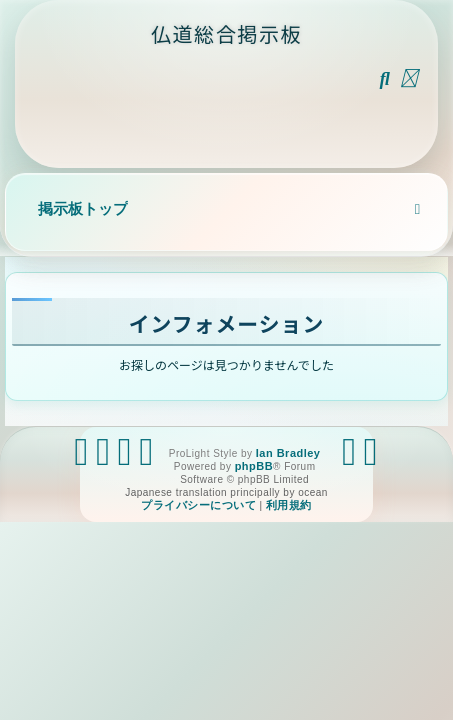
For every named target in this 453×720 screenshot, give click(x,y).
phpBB (254, 466)
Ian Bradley (288, 453)
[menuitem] (385, 78)
